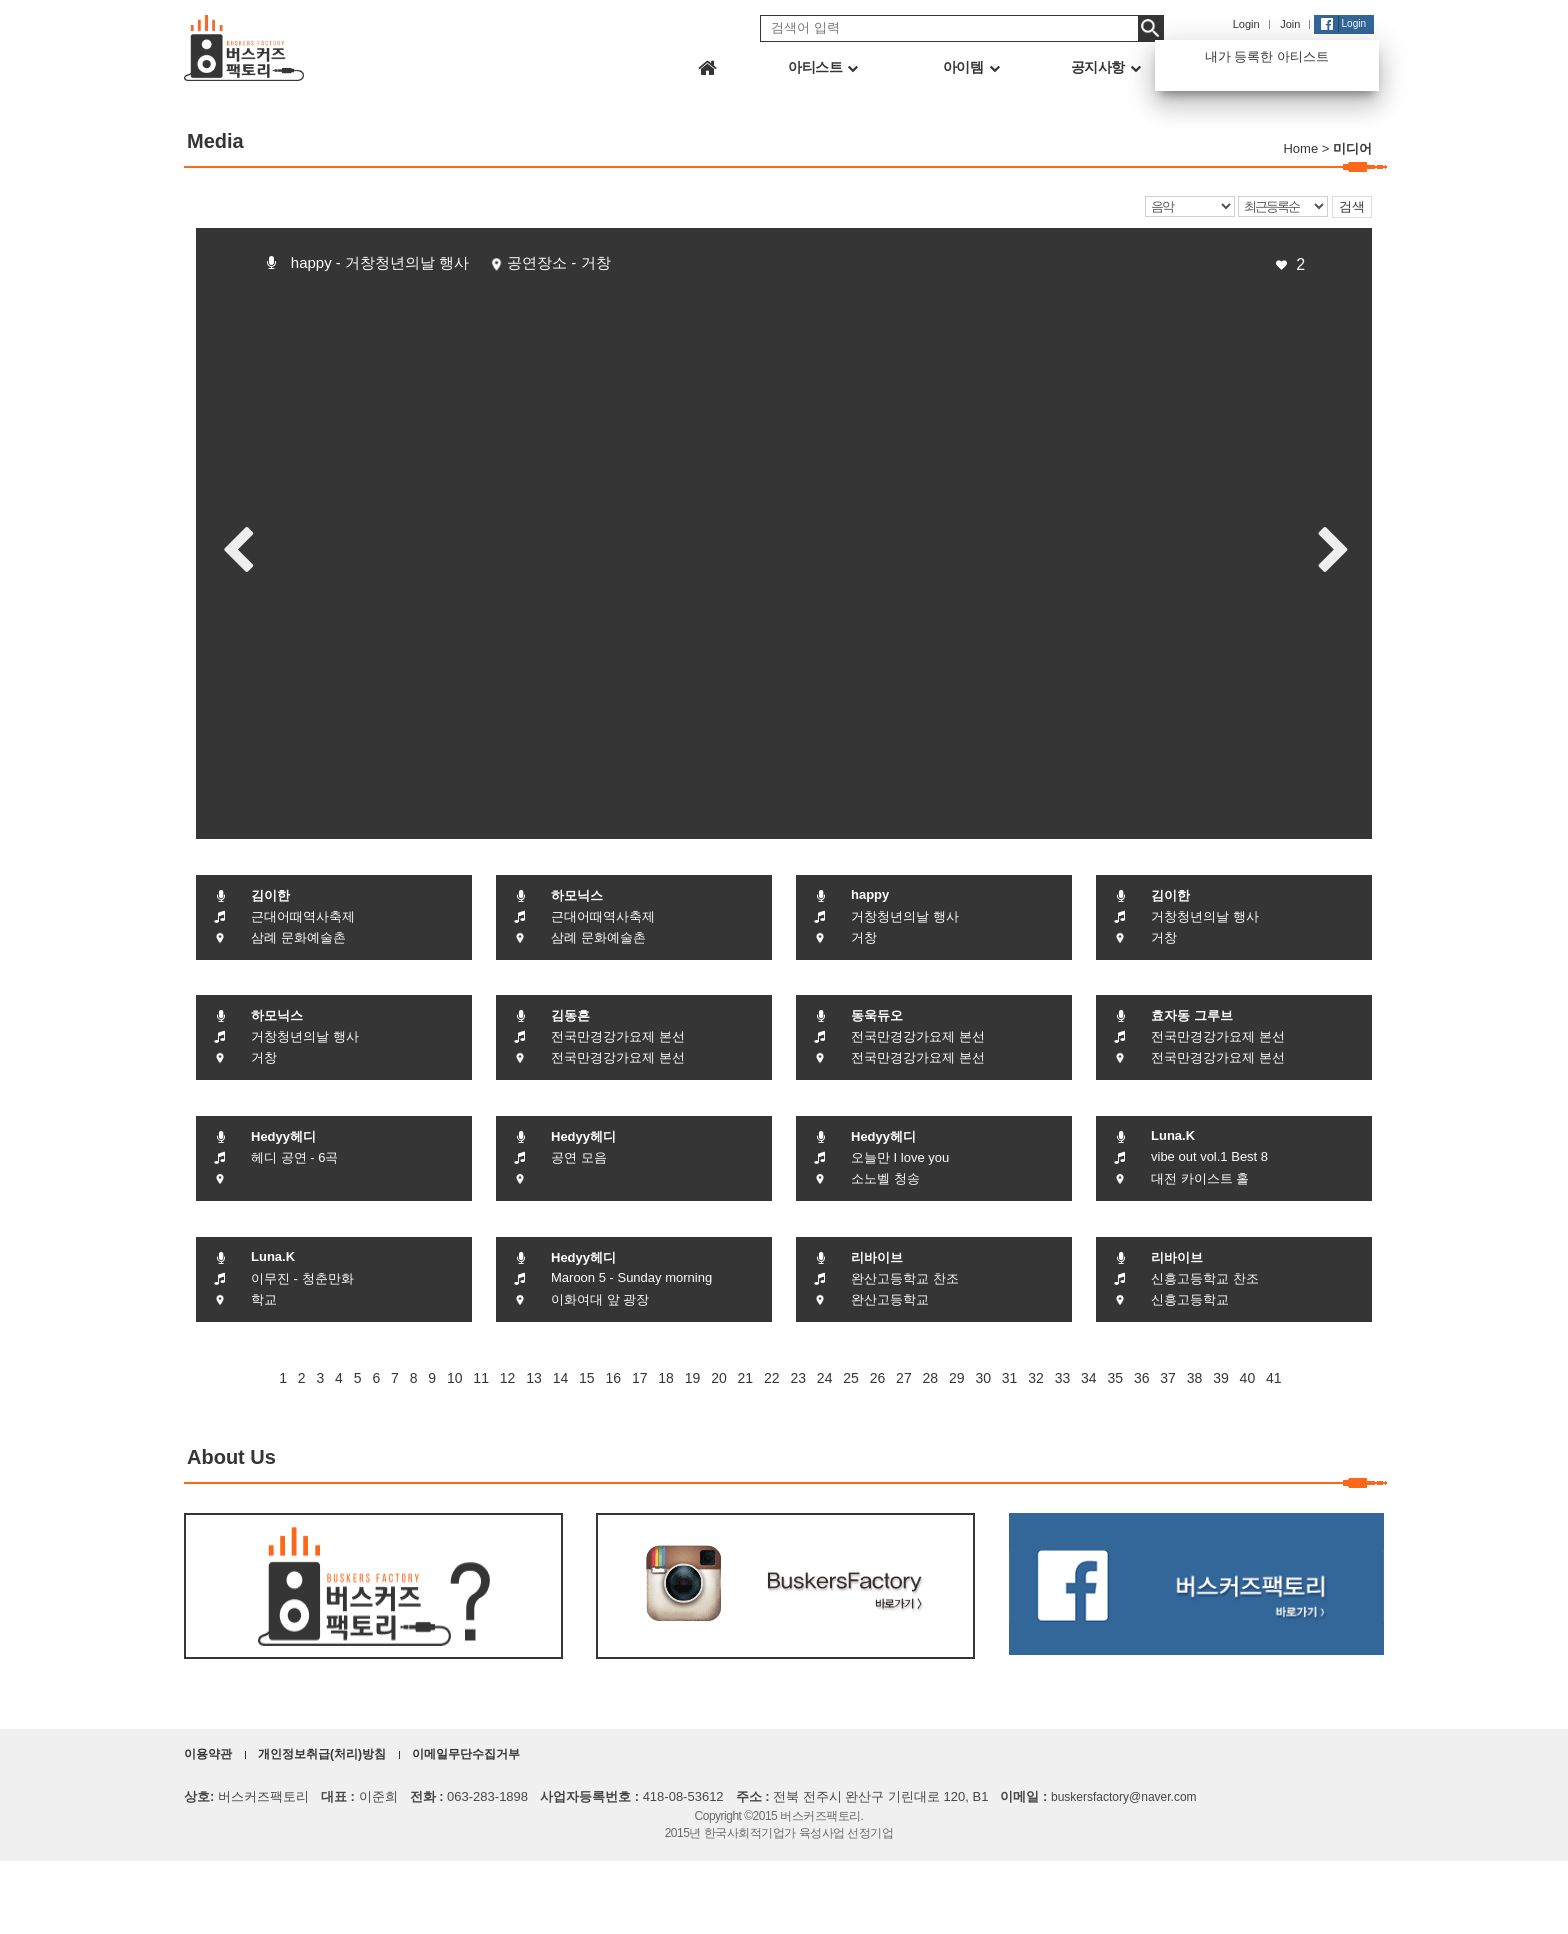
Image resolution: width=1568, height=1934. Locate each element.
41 (1274, 1378)
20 (719, 1378)
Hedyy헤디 (283, 1136)
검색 (1352, 206)
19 (693, 1378)
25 (851, 1378)
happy (870, 894)
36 (1142, 1378)
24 (825, 1378)
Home (1300, 148)
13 (534, 1378)
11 (481, 1378)
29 (957, 1378)
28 (931, 1378)
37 (1168, 1378)
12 (508, 1378)
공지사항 (1106, 67)
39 (1221, 1378)
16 (613, 1378)
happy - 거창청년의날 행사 (380, 262)
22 (772, 1378)
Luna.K (1173, 1135)
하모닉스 (577, 895)
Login (1246, 24)
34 (1089, 1378)
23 (798, 1378)
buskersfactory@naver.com (1124, 1797)
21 (746, 1378)
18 (666, 1378)
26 (878, 1378)
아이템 (971, 67)
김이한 (270, 895)
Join (1290, 24)
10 (455, 1378)
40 (1248, 1378)
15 (587, 1378)
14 (561, 1378)
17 (640, 1378)
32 (1036, 1378)
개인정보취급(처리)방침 (322, 1754)
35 (1115, 1378)
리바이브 (877, 1257)
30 (983, 1378)
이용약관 (208, 1754)
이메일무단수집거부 (466, 1754)
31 (1010, 1378)
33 (1063, 1378)
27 (904, 1378)
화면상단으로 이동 (1539, 1905)
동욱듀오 (877, 1015)
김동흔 (570, 1015)
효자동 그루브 (1192, 1015)
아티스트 (823, 67)
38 (1195, 1378)
